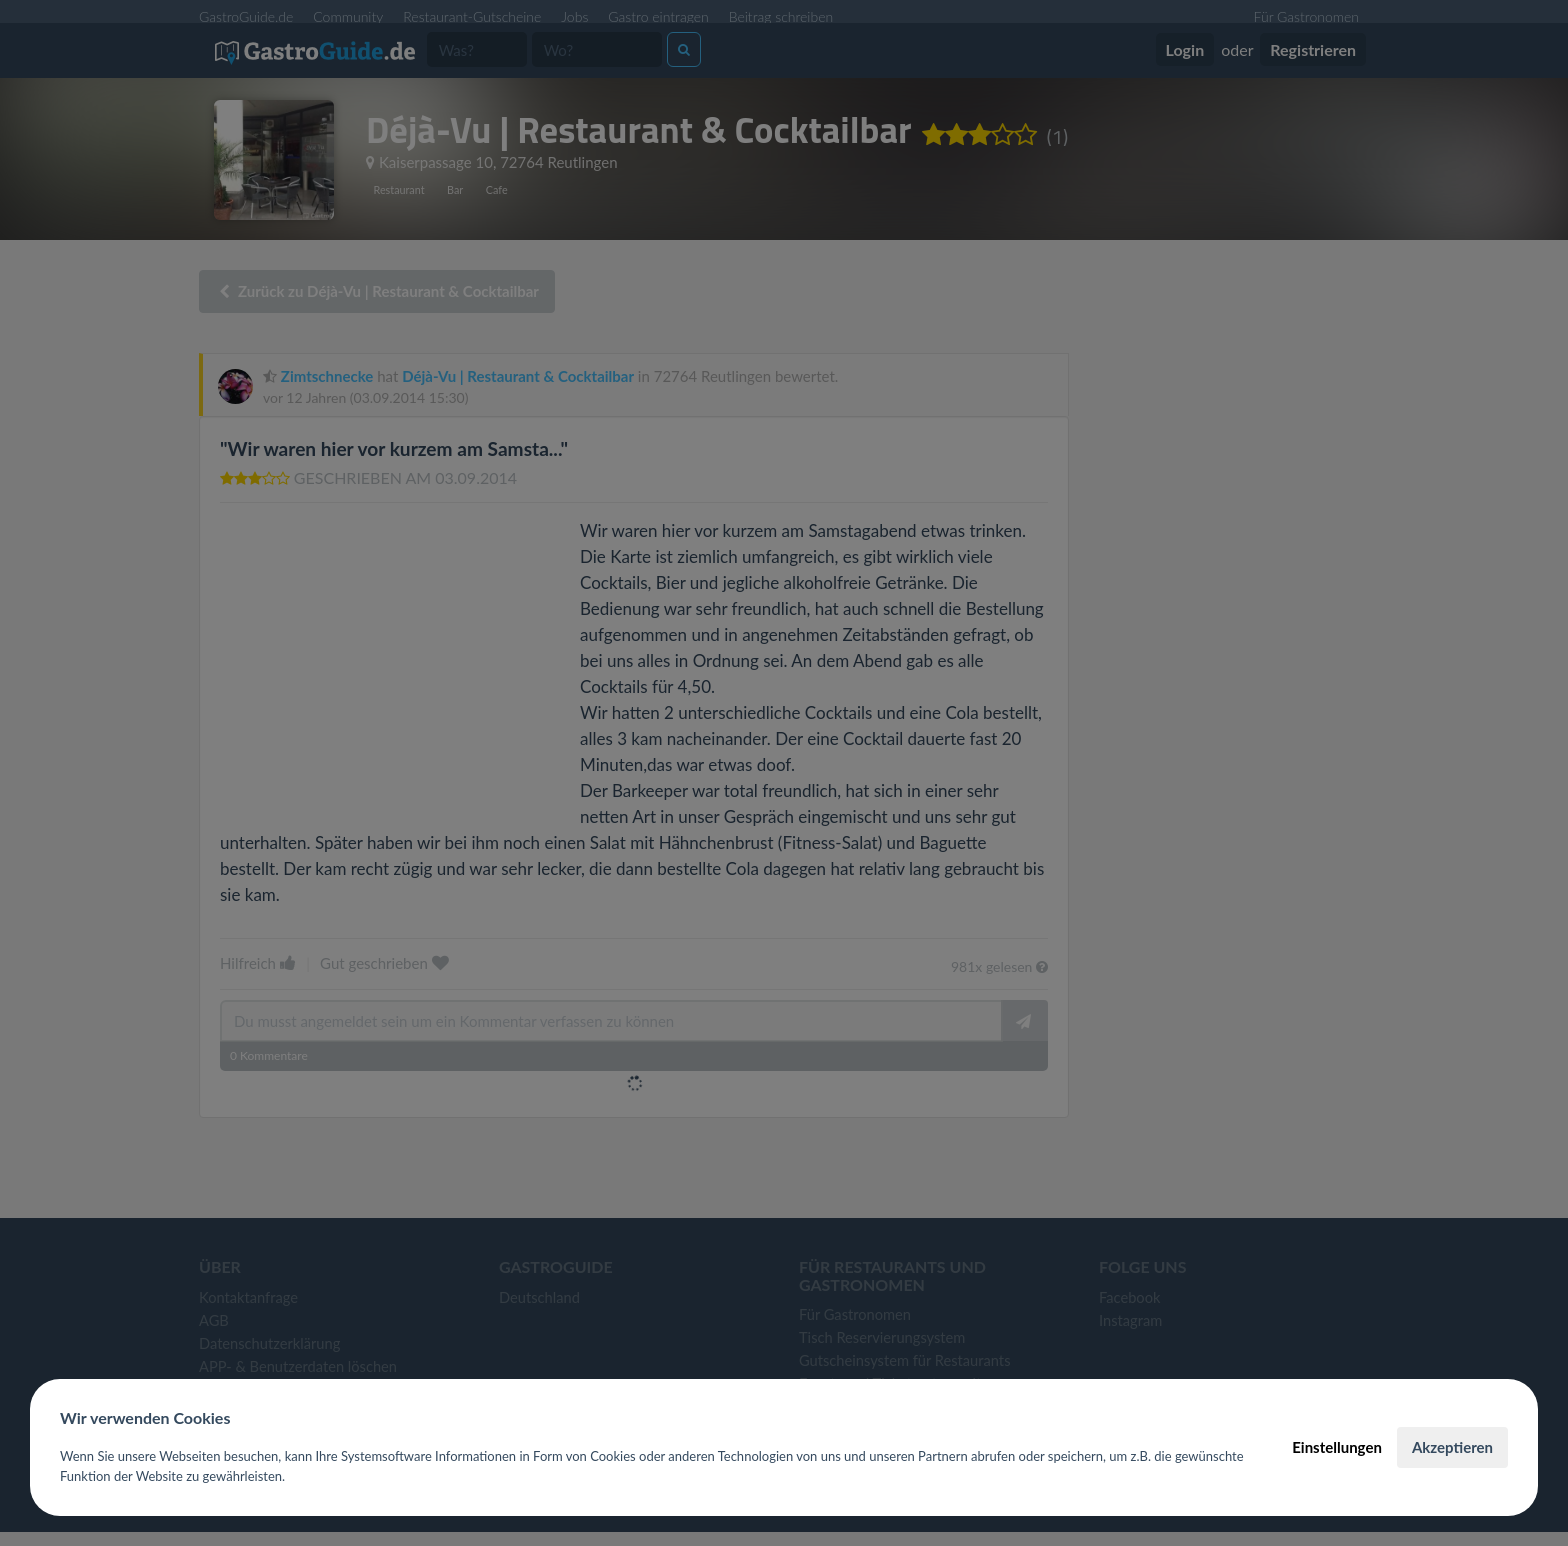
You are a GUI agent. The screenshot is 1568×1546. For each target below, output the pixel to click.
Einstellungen (1337, 1447)
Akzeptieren (1452, 1447)
